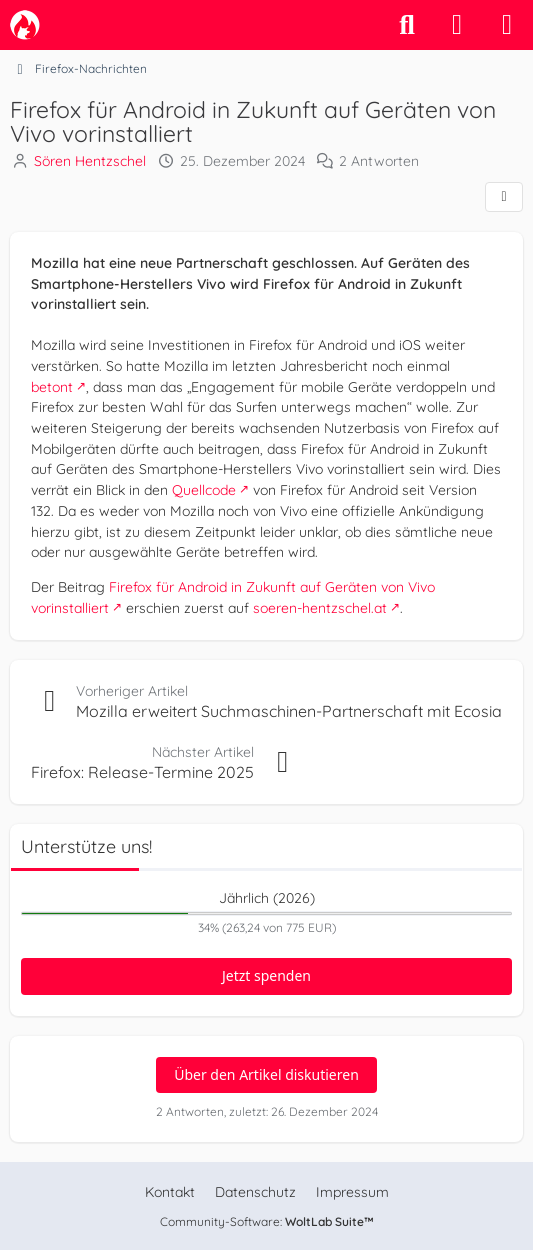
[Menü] (507, 25)
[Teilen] (504, 197)
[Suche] (407, 25)
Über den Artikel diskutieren (266, 1074)
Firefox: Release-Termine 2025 (142, 772)
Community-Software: (267, 1221)
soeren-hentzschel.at (320, 608)
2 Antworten (379, 161)
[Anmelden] (457, 25)
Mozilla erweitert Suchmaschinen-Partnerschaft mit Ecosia (289, 711)
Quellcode (204, 490)
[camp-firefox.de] (25, 25)
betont (52, 386)
